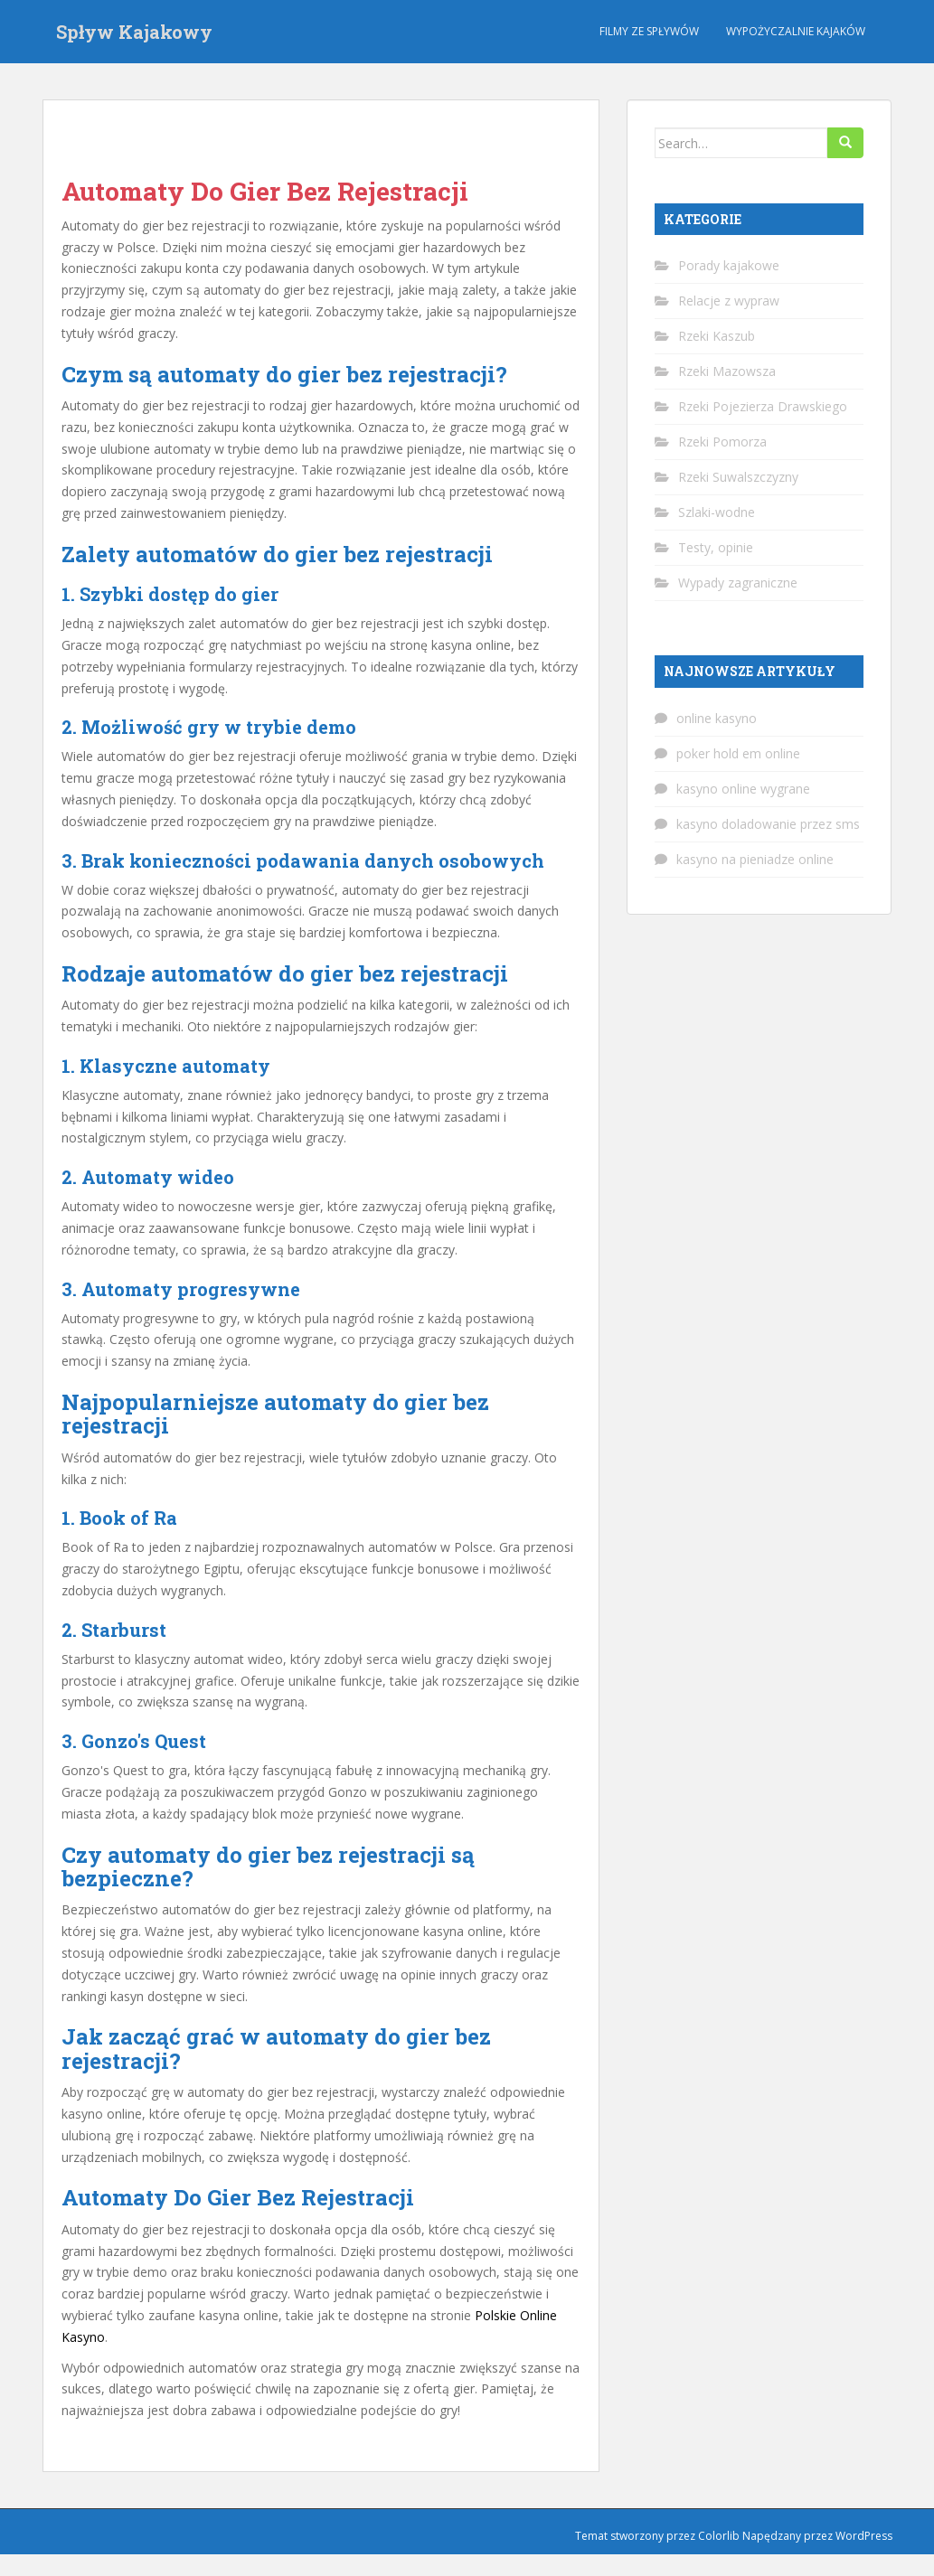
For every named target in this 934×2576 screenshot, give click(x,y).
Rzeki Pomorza (722, 441)
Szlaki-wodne (716, 512)
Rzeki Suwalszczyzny (738, 476)
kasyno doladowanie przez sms (768, 823)
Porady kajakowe (728, 265)
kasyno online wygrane (743, 788)
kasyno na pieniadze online (755, 859)
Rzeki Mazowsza (727, 371)
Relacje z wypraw (728, 300)
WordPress (863, 2535)
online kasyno (716, 718)
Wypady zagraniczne (737, 582)
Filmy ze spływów (649, 31)
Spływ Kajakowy (134, 31)
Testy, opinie (715, 547)
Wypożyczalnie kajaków (795, 31)
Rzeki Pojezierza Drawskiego (762, 406)
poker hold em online (738, 753)
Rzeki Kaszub (716, 335)
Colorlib (719, 2535)
